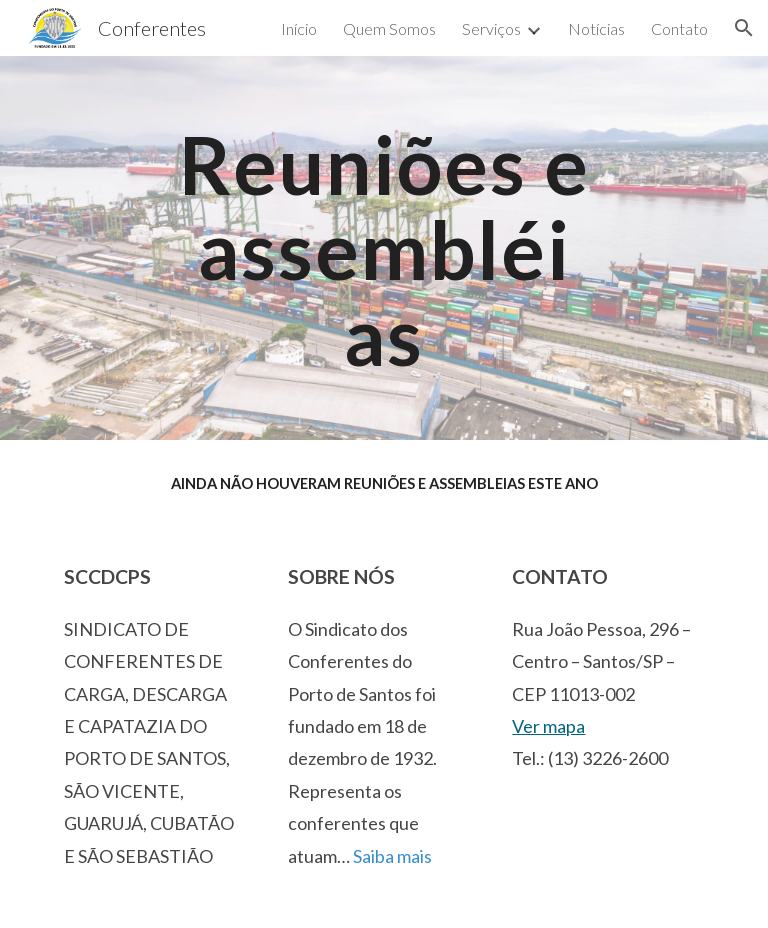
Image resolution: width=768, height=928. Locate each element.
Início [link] (299, 28)
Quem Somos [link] (389, 28)
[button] (744, 28)
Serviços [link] (491, 28)
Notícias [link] (596, 28)
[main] (383, 248)
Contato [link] (679, 28)
